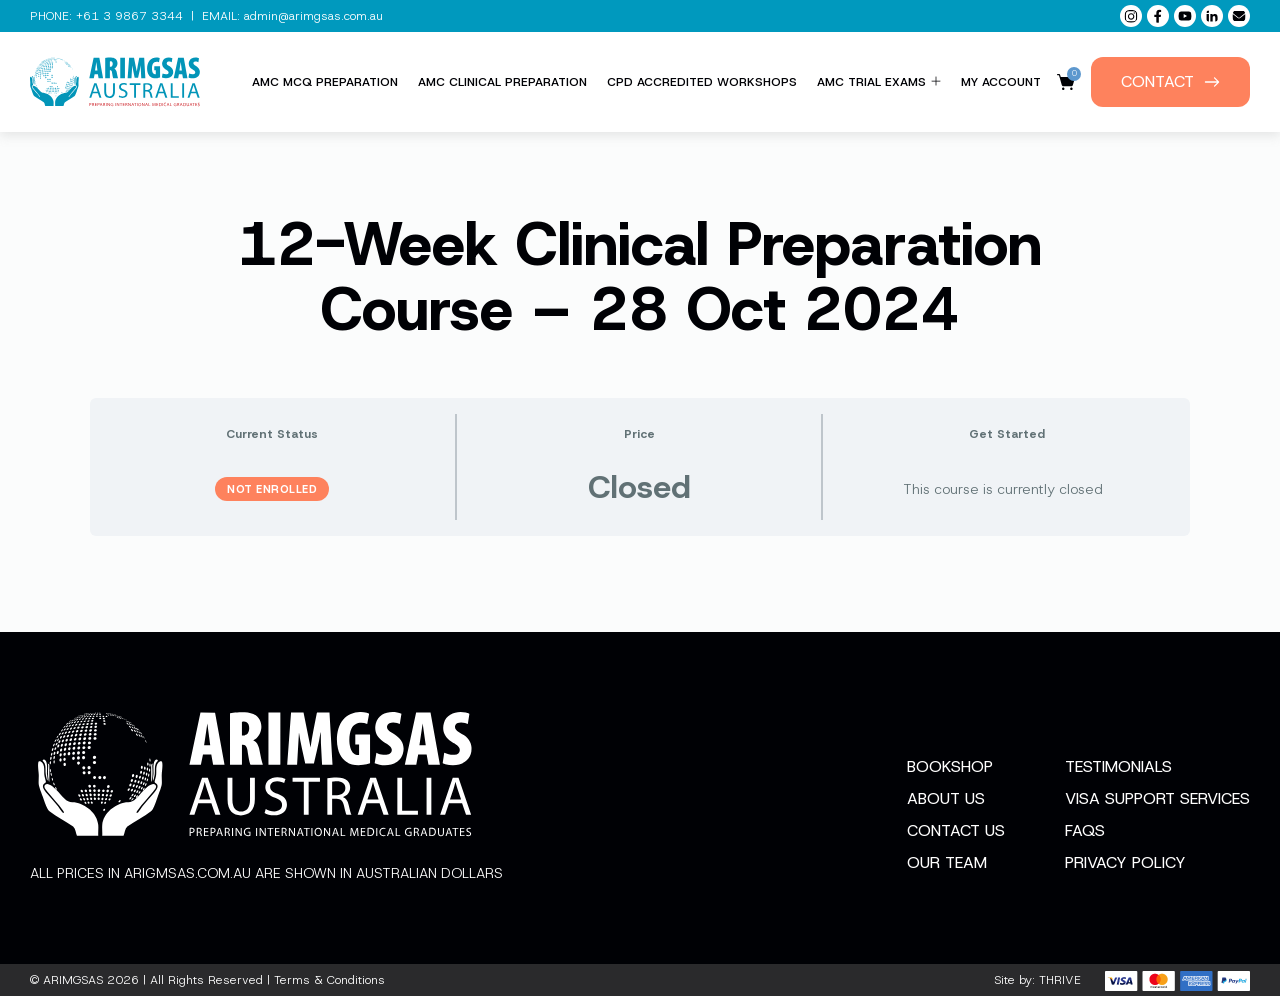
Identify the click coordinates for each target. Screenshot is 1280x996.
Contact (1170, 81)
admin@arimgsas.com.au (313, 16)
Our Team (947, 862)
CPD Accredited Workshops (702, 82)
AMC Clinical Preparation (502, 82)
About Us (946, 798)
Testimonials (1118, 766)
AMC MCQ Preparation (325, 82)
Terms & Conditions (329, 980)
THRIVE (1060, 980)
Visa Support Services (1157, 798)
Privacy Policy (1125, 862)
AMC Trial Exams (879, 82)
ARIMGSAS (73, 980)
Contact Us (956, 830)
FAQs (1085, 830)
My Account (1001, 82)
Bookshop (950, 766)
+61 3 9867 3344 (129, 16)
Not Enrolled (272, 489)
